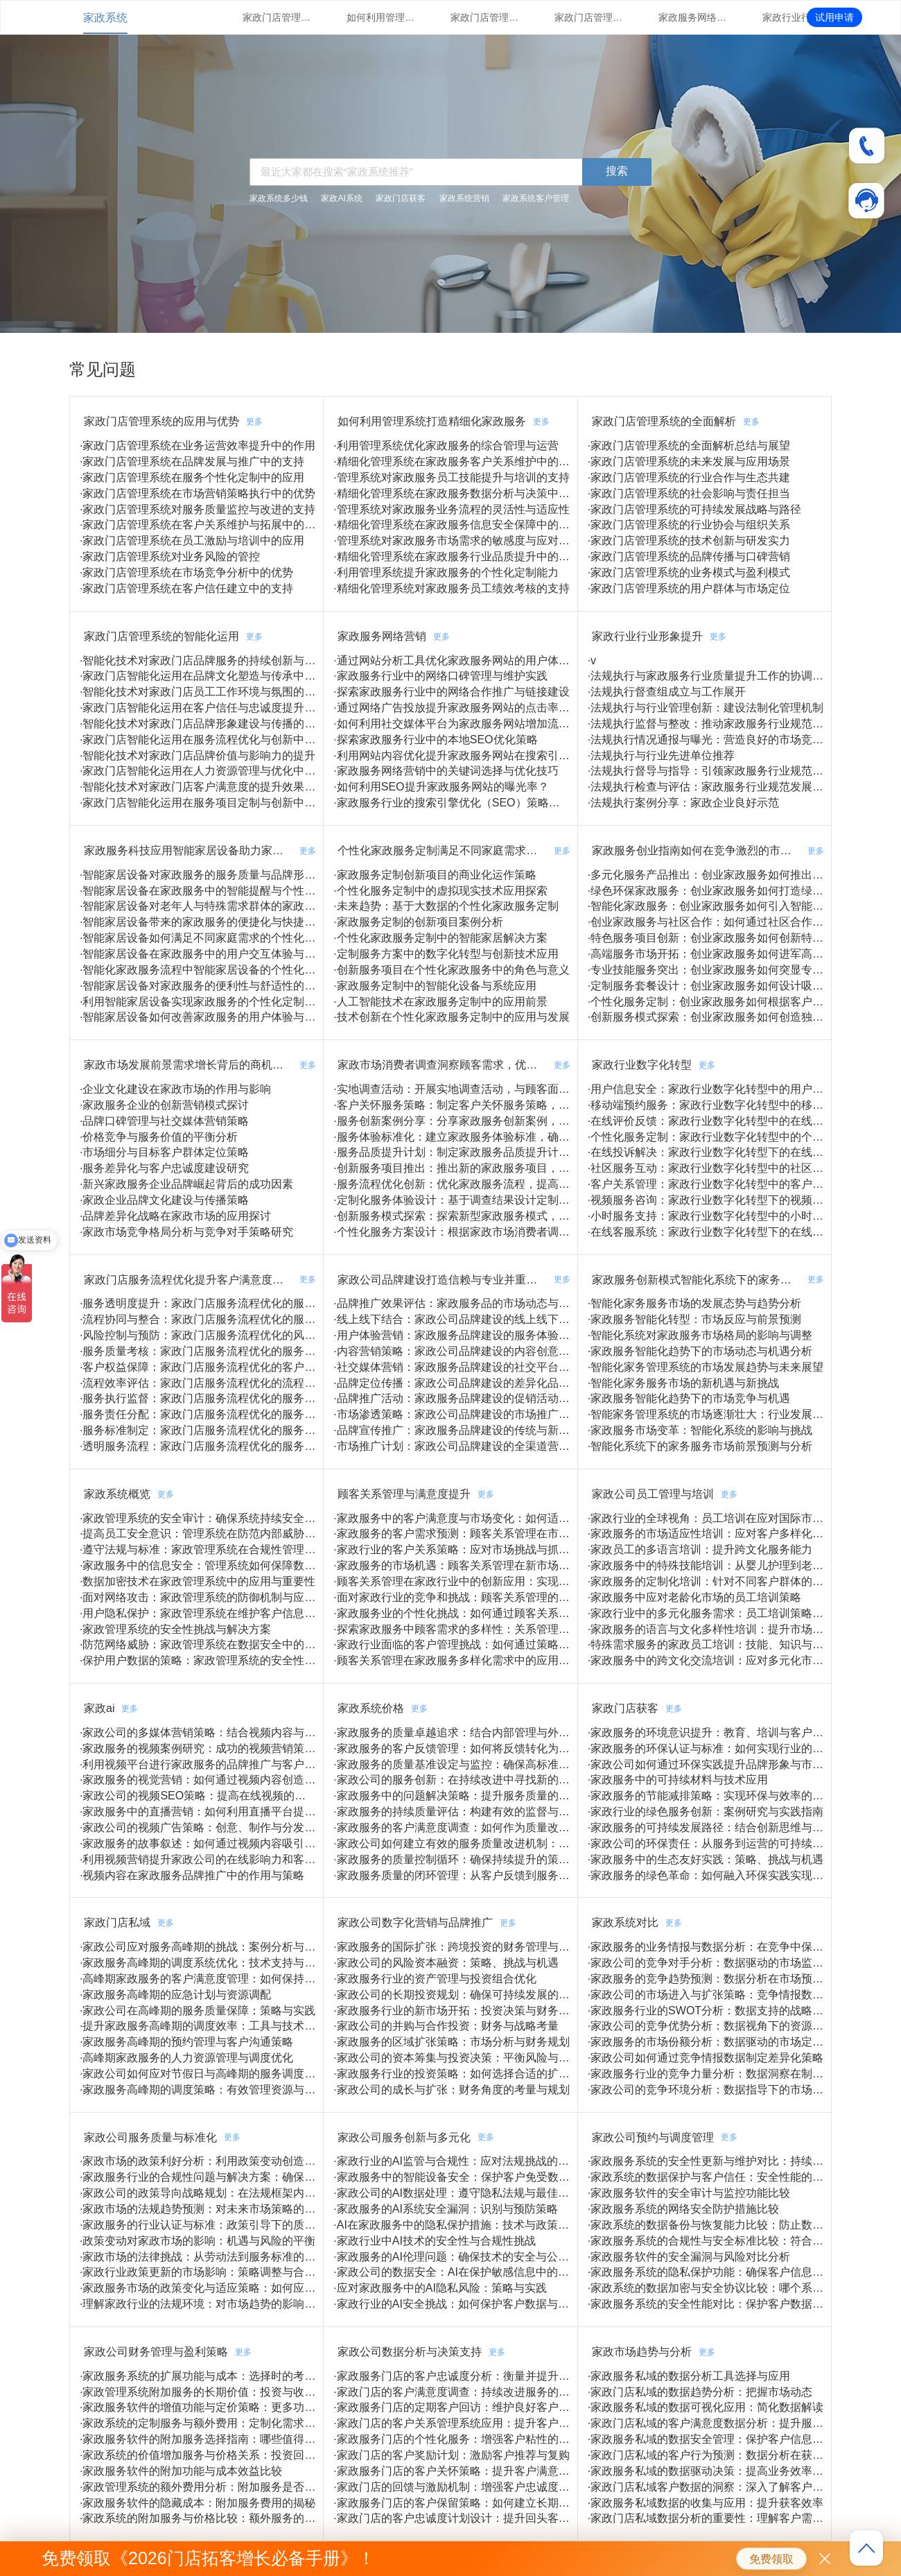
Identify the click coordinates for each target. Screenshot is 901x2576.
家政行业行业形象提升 (797, 17)
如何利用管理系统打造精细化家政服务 (381, 17)
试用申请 (834, 17)
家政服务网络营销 (693, 17)
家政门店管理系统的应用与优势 (277, 17)
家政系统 (105, 18)
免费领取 (771, 2559)
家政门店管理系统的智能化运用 (589, 17)
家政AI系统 (341, 198)
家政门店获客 (401, 198)
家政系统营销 (464, 198)
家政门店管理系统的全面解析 (485, 17)
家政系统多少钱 (279, 198)
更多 (254, 421)
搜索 (617, 171)
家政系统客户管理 (535, 198)
